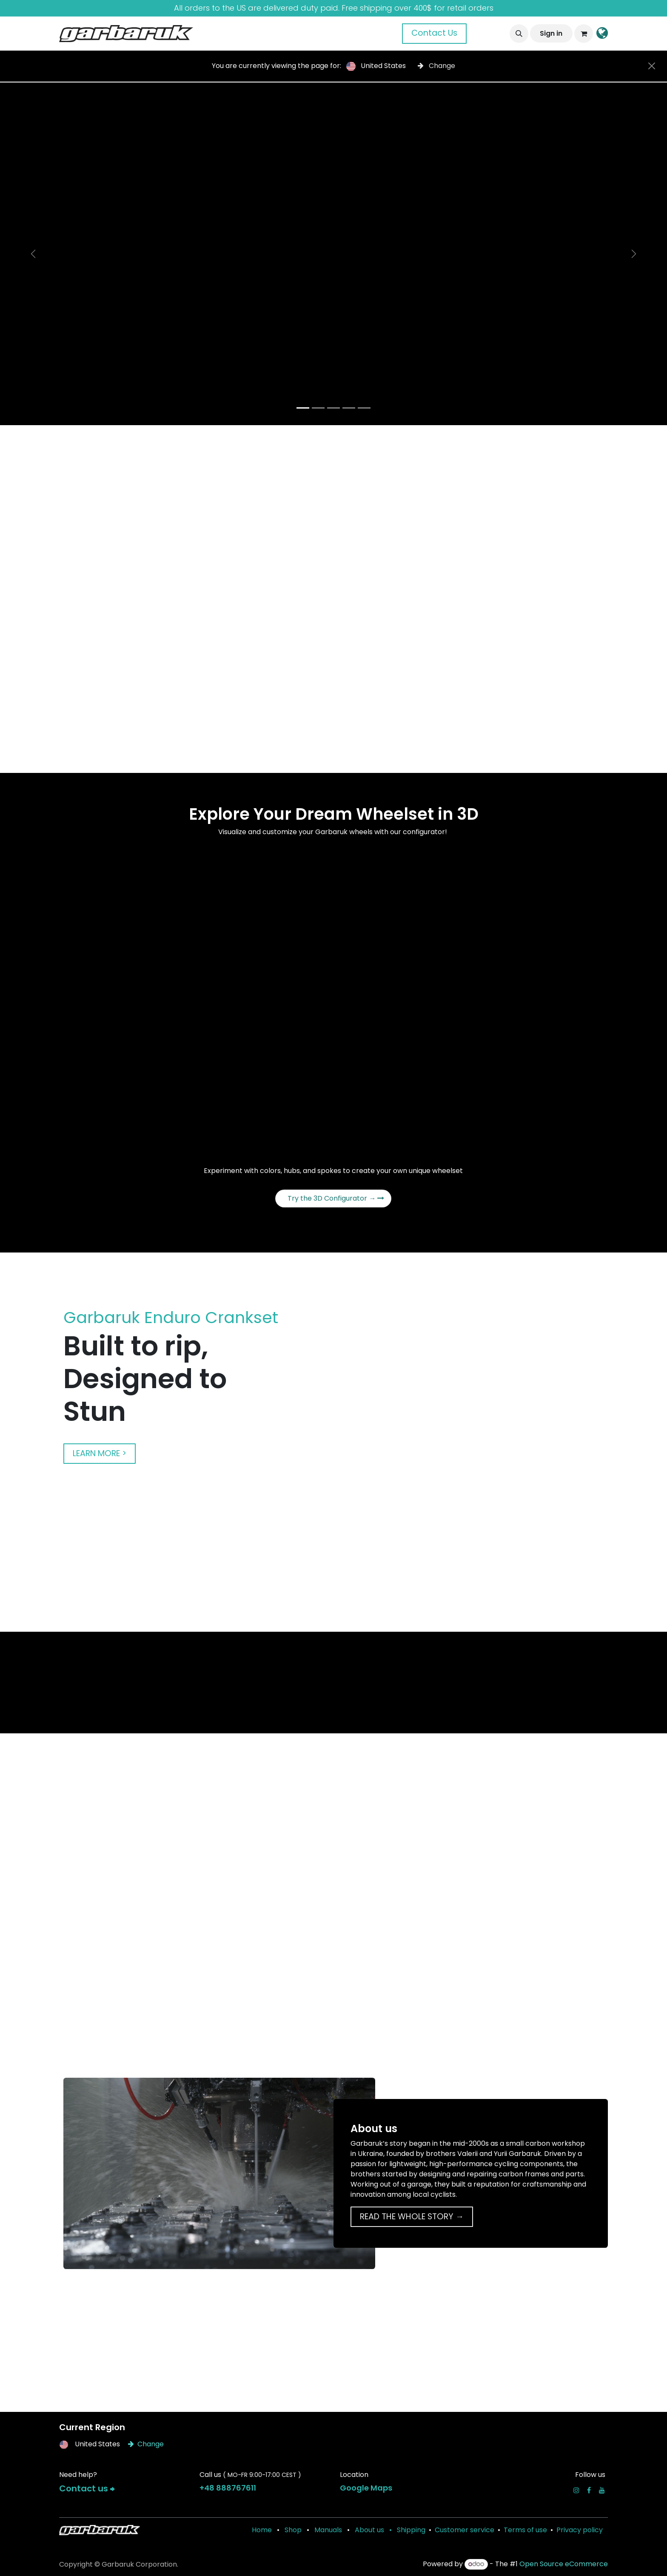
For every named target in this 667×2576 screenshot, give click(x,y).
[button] (519, 33)
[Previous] (33, 253)
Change (436, 66)
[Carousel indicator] (302, 408)
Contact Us (434, 33)
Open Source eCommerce (563, 2564)
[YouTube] (602, 2490)
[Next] (633, 253)
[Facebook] (589, 2490)
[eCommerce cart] (583, 33)
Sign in (551, 33)
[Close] (652, 66)
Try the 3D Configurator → (336, 1198)
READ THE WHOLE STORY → (412, 2216)
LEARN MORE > (99, 1453)
